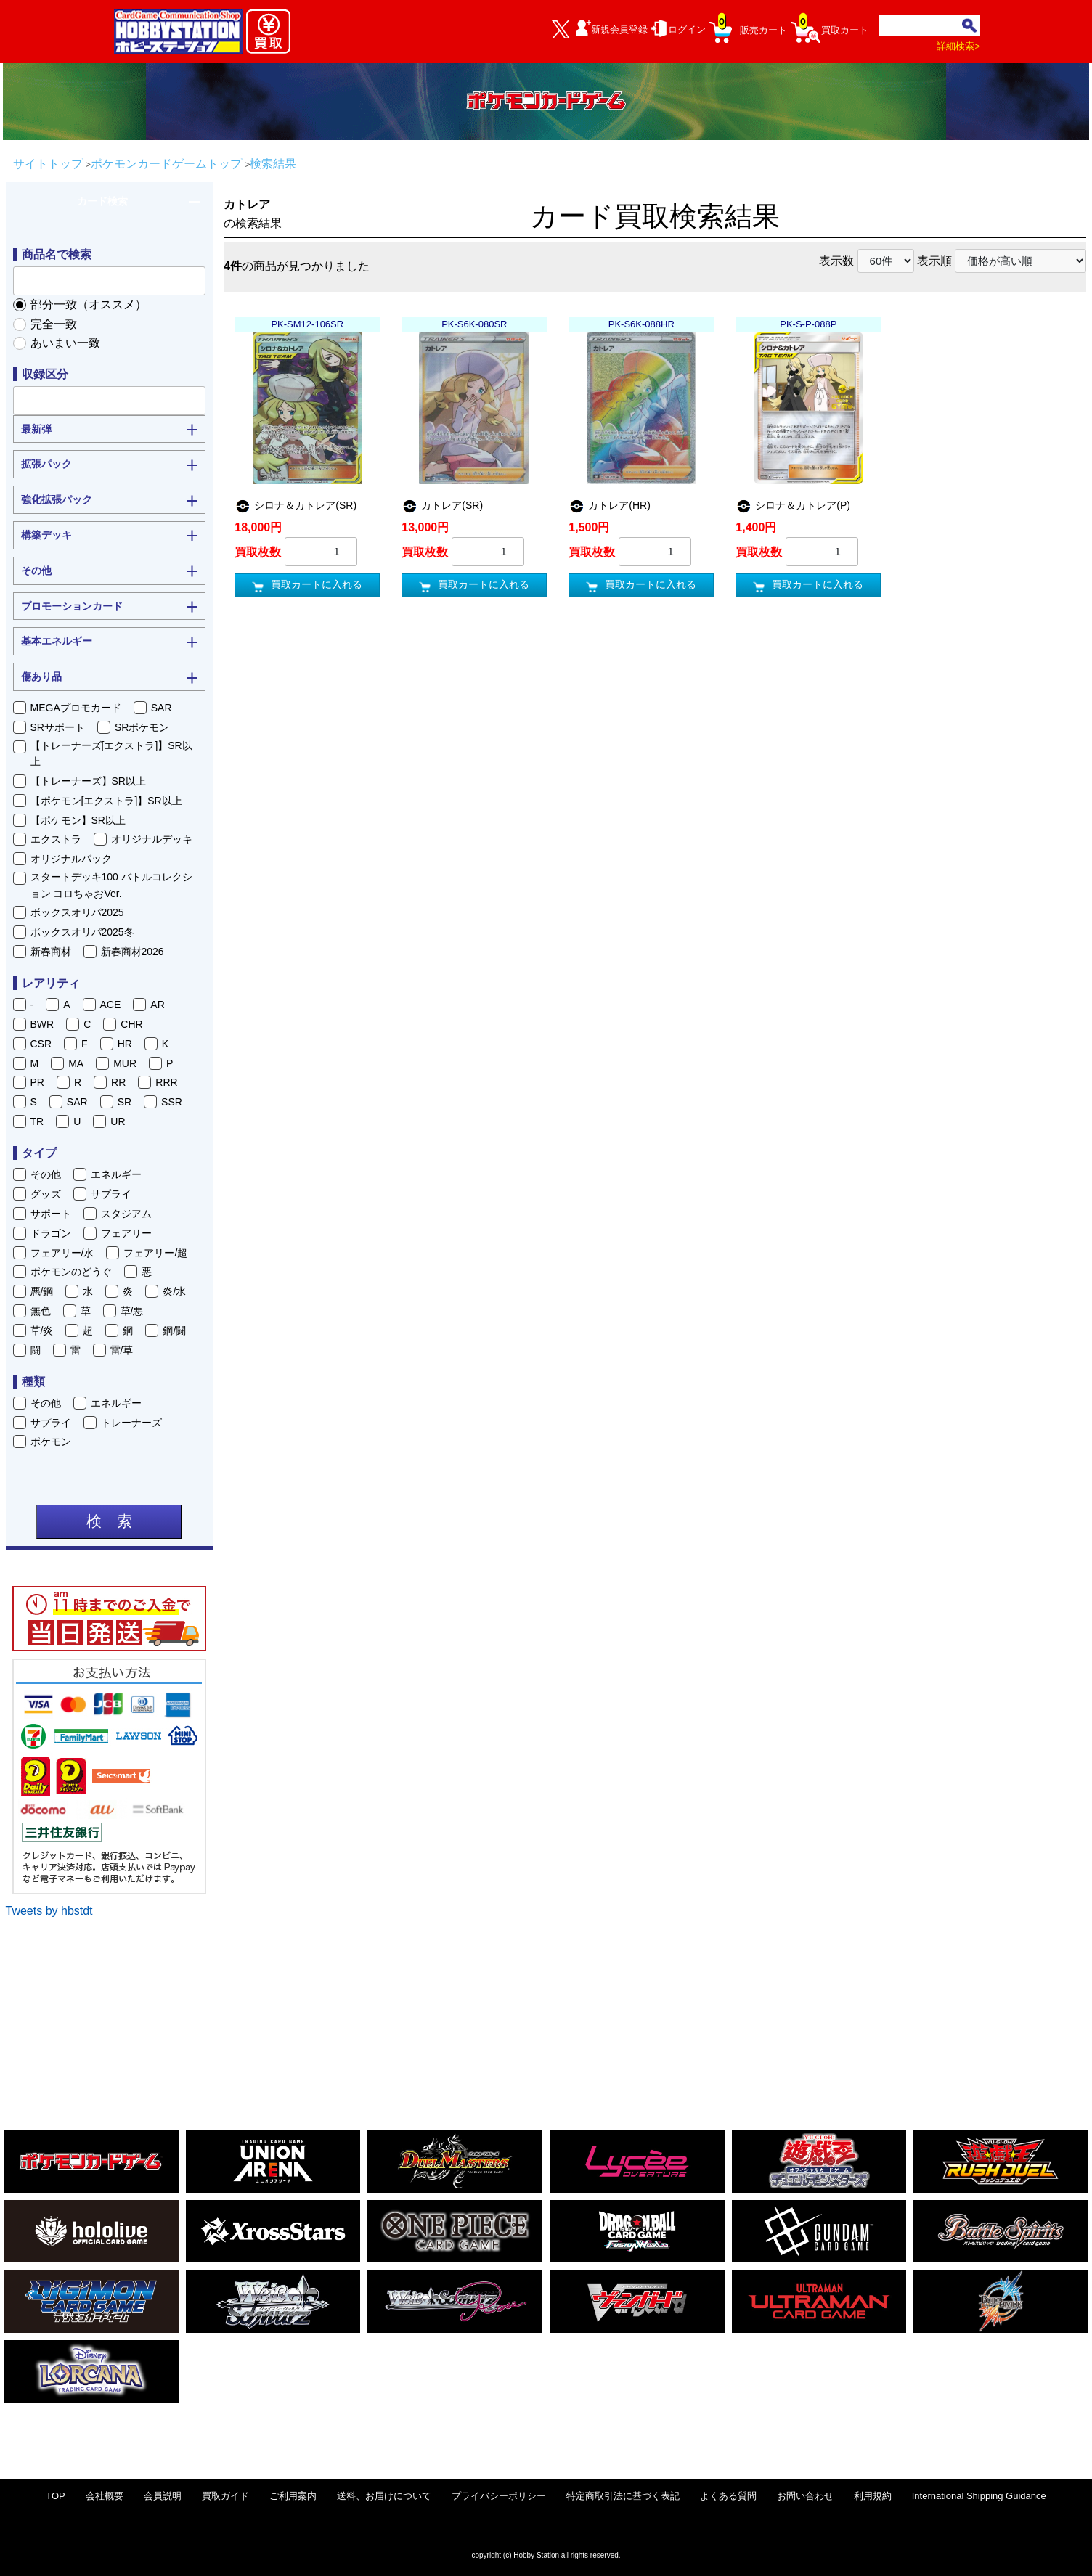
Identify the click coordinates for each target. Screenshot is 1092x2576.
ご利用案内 (293, 2495)
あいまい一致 (65, 343)
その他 (45, 1174)
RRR (166, 1082)
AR (157, 1004)
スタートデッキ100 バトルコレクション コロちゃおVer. (111, 885)
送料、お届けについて (384, 2495)
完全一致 (53, 324)
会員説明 (163, 2495)
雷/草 (122, 1350)
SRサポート (57, 727)
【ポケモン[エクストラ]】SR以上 (106, 800)
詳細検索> (958, 46)
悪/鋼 (42, 1291)
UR (117, 1121)
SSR (171, 1102)
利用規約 (873, 2495)
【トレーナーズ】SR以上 (88, 781)
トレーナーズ (131, 1422)
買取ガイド (225, 2495)
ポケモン (50, 1441)
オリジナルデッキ (151, 839)
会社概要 (104, 2495)
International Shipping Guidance (979, 2495)
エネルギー (116, 1174)
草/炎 (42, 1330)
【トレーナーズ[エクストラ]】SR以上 (111, 753)
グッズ (45, 1194)
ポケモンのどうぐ (71, 1271)
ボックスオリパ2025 (77, 912)
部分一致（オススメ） (88, 304)
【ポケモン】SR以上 (78, 820)
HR (125, 1044)
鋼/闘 (174, 1330)
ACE (110, 1004)
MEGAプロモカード (75, 707)
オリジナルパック (71, 858)
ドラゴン (50, 1233)
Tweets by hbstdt (49, 1911)
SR (124, 1102)
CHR (131, 1024)
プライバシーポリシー (499, 2495)
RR (118, 1082)
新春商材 (50, 951)
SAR (161, 707)
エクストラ (55, 839)
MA (75, 1063)
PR (37, 1082)
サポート (50, 1213)
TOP (55, 2495)
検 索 (109, 1521)
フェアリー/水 (62, 1253)
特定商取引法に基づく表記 (623, 2495)
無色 (40, 1311)
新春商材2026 (132, 951)
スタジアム (126, 1213)
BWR (42, 1024)
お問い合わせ (805, 2495)
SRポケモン (142, 727)
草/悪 (132, 1311)
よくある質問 (728, 2495)
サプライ (111, 1194)
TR (37, 1121)
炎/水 (174, 1291)
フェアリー (126, 1233)
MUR (124, 1063)
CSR (41, 1044)
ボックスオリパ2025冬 (82, 932)
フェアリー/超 (155, 1253)
